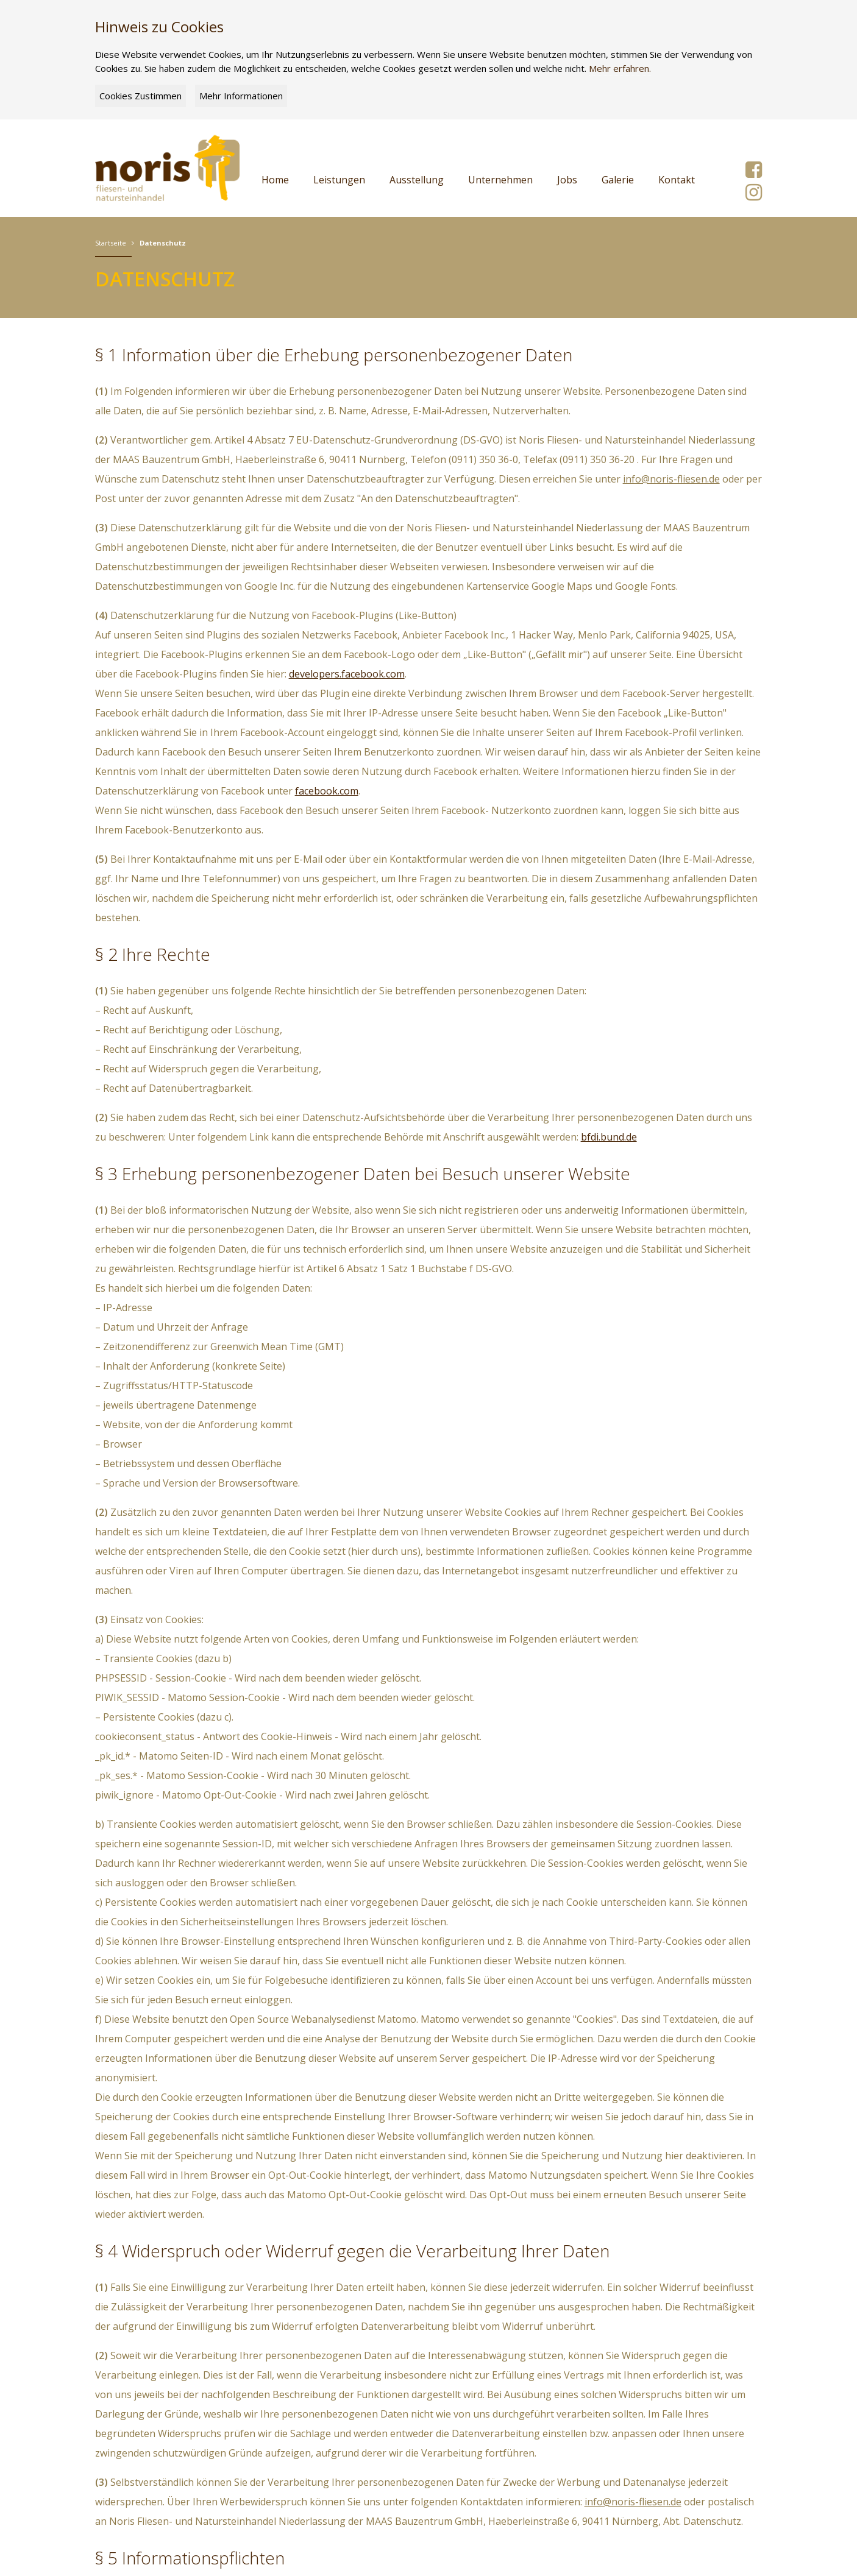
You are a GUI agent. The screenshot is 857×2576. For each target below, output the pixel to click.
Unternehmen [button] (500, 179)
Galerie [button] (618, 179)
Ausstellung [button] (416, 179)
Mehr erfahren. (620, 68)
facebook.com (326, 791)
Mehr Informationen (241, 96)
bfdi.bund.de (609, 1137)
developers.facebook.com (347, 674)
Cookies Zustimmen (140, 96)
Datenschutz (163, 242)
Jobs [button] (567, 179)
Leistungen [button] (339, 179)
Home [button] (275, 179)
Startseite (110, 242)
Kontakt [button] (676, 179)
